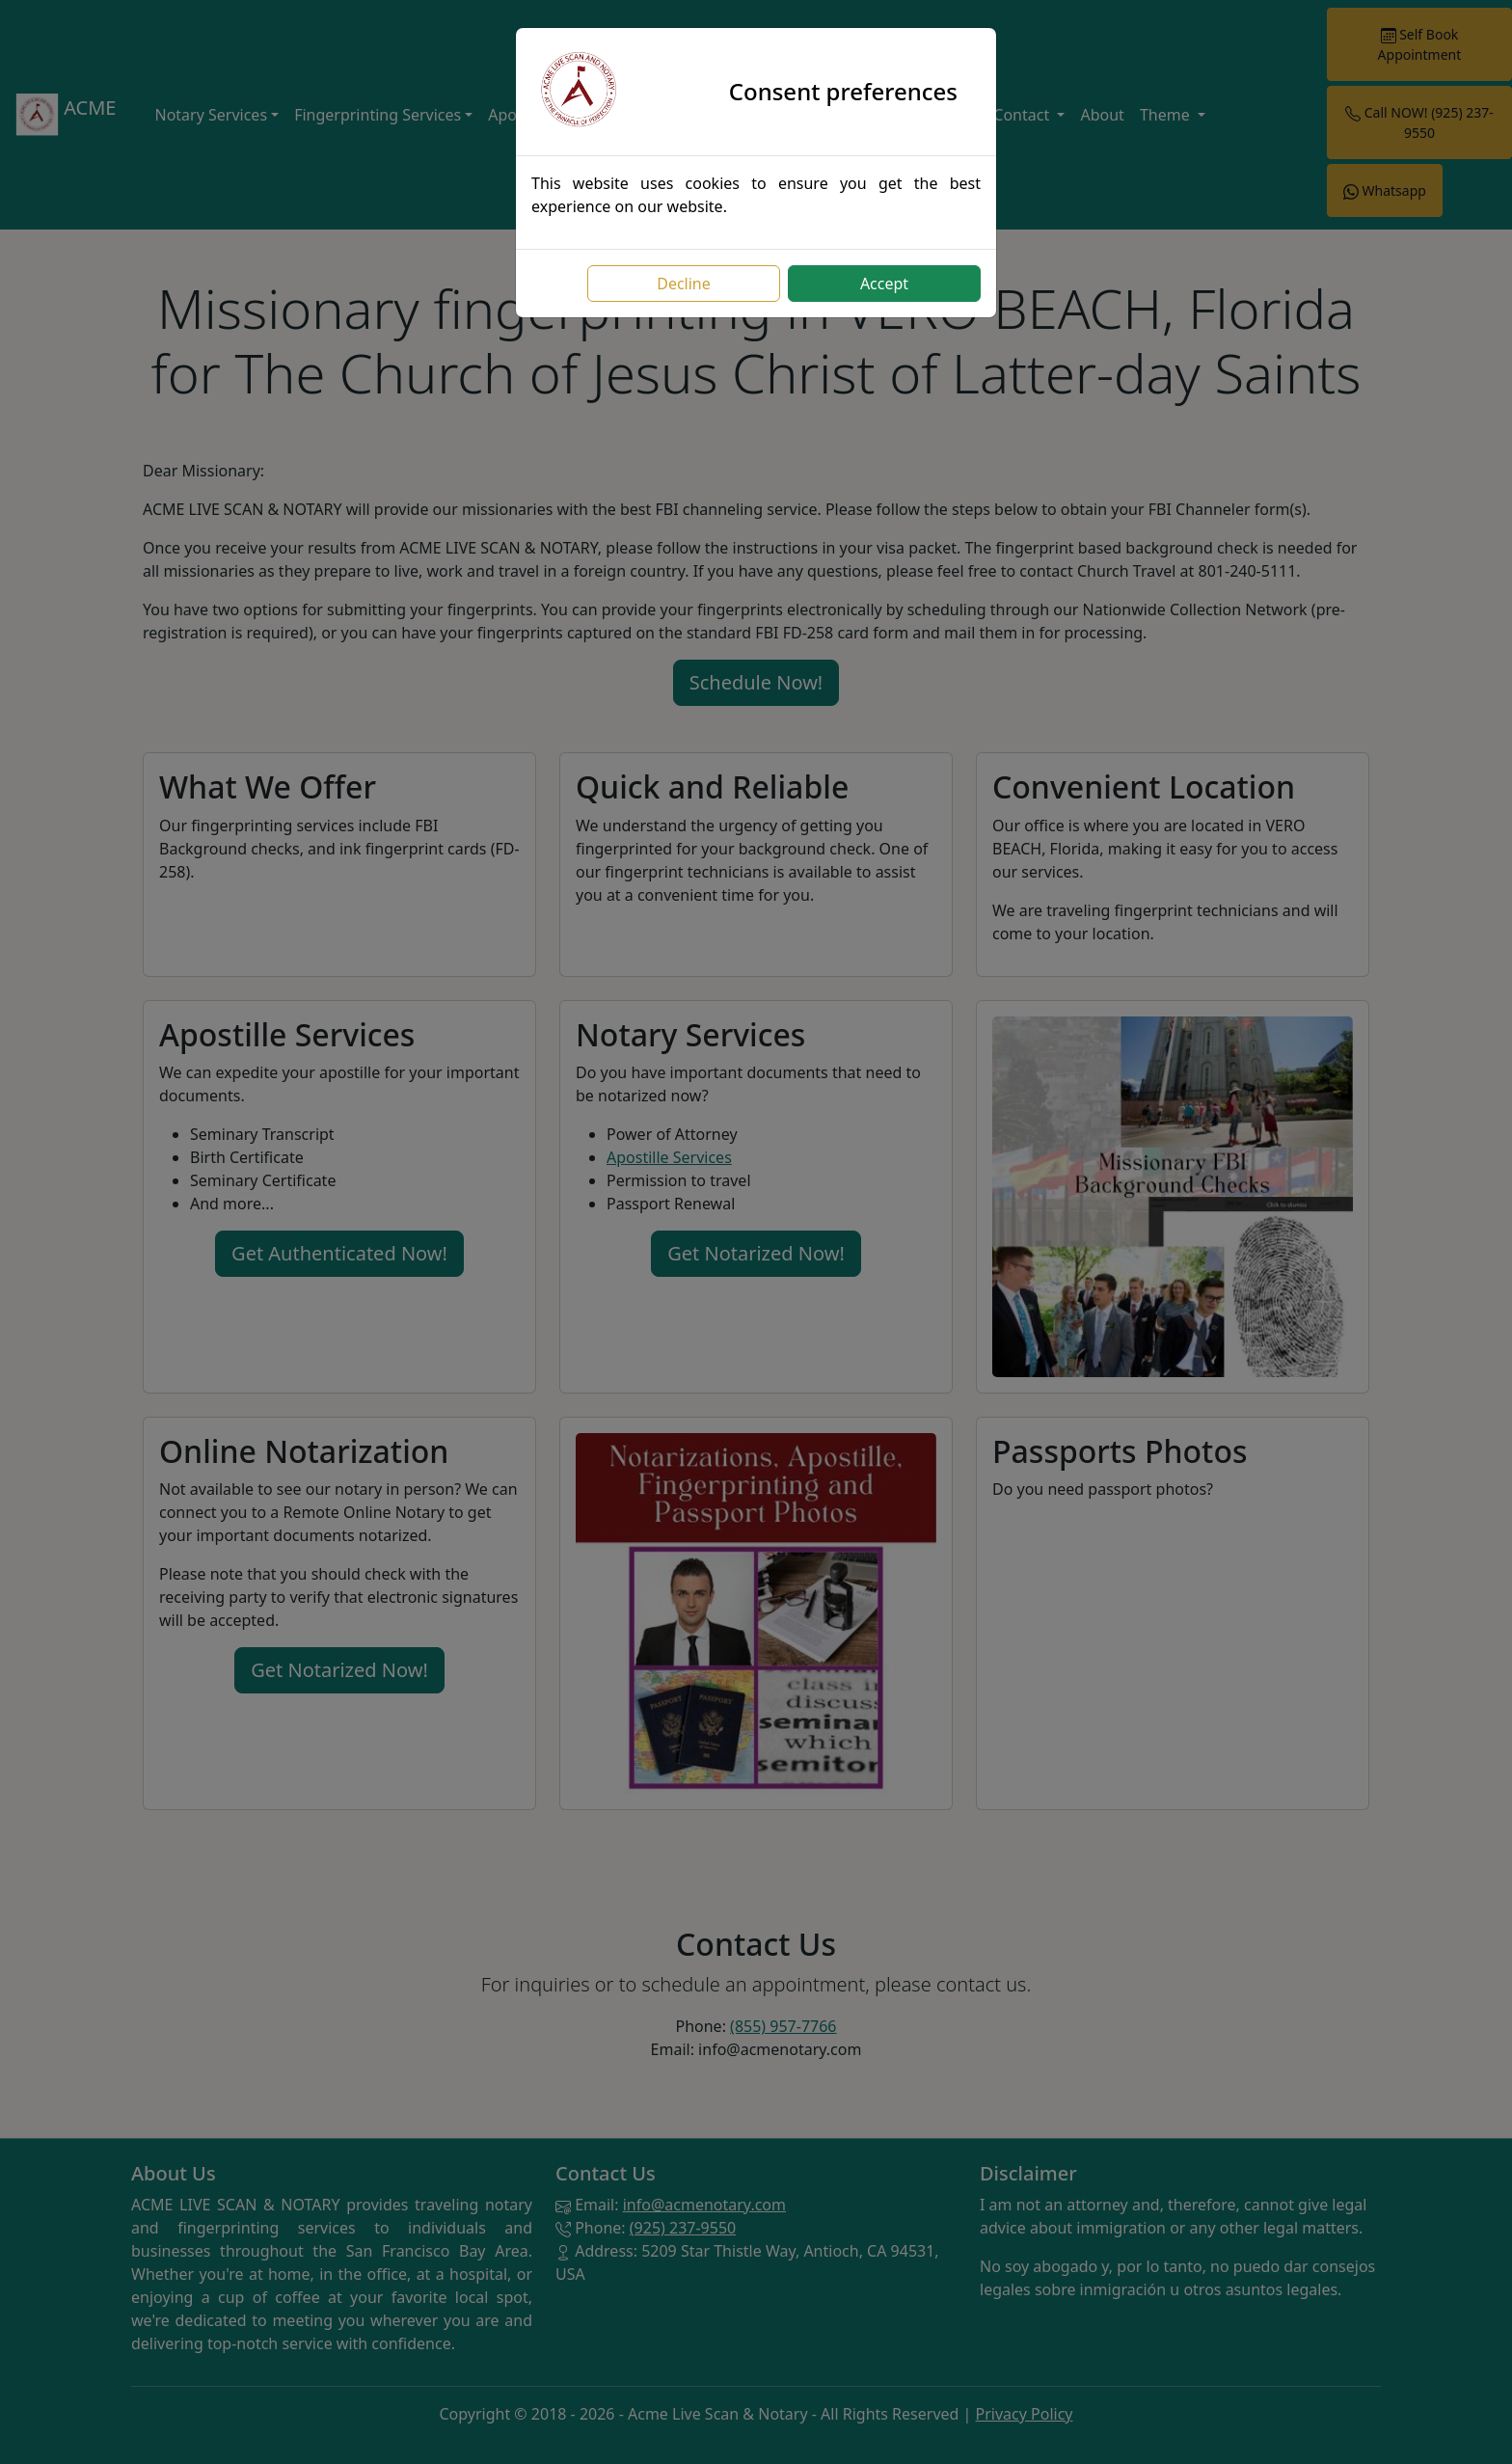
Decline (684, 283)
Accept (884, 283)
